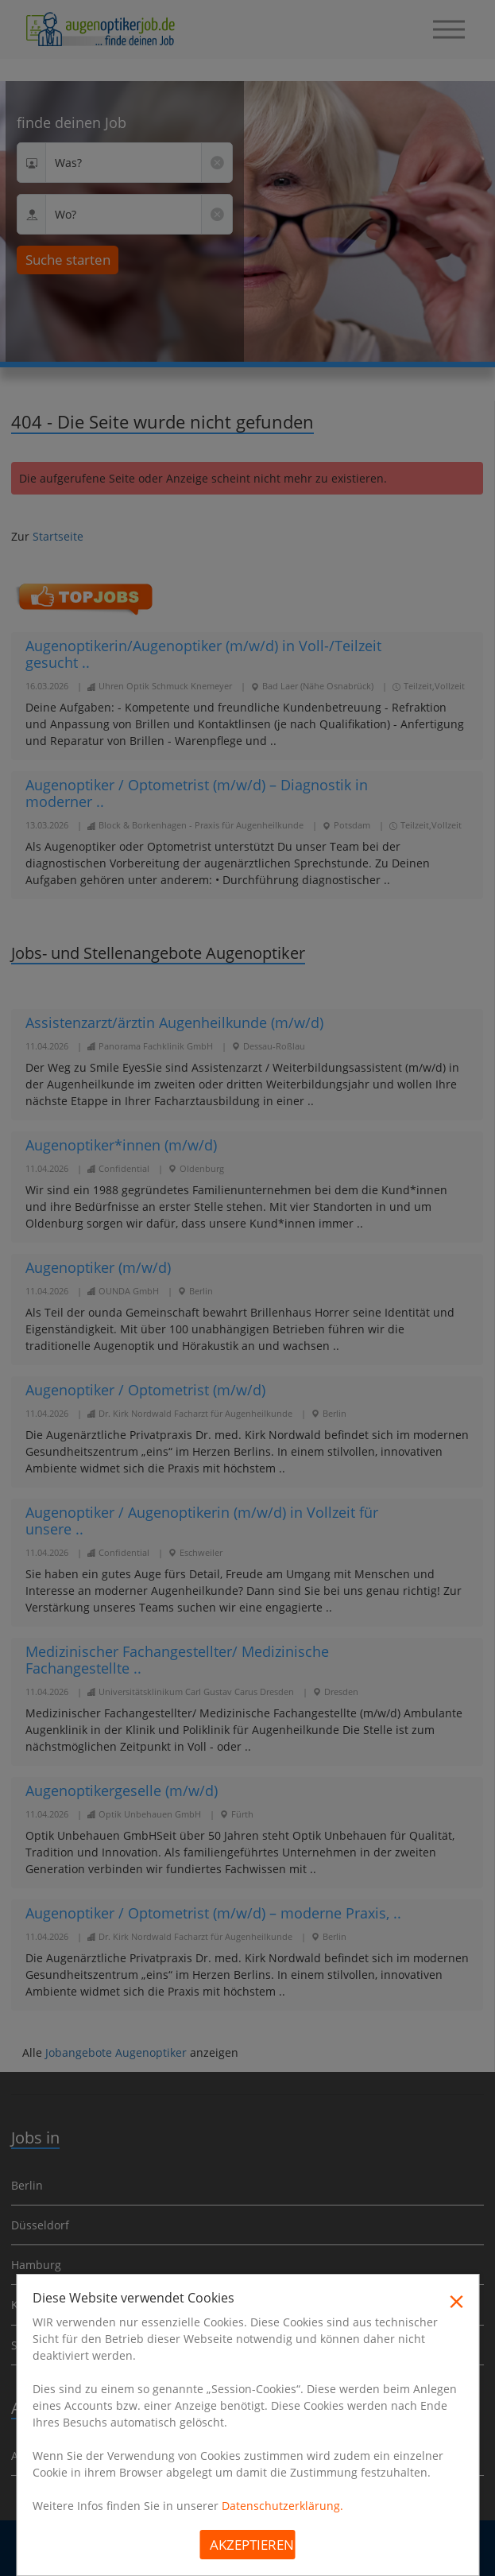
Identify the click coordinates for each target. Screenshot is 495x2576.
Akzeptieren (252, 2544)
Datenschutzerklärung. (282, 2505)
